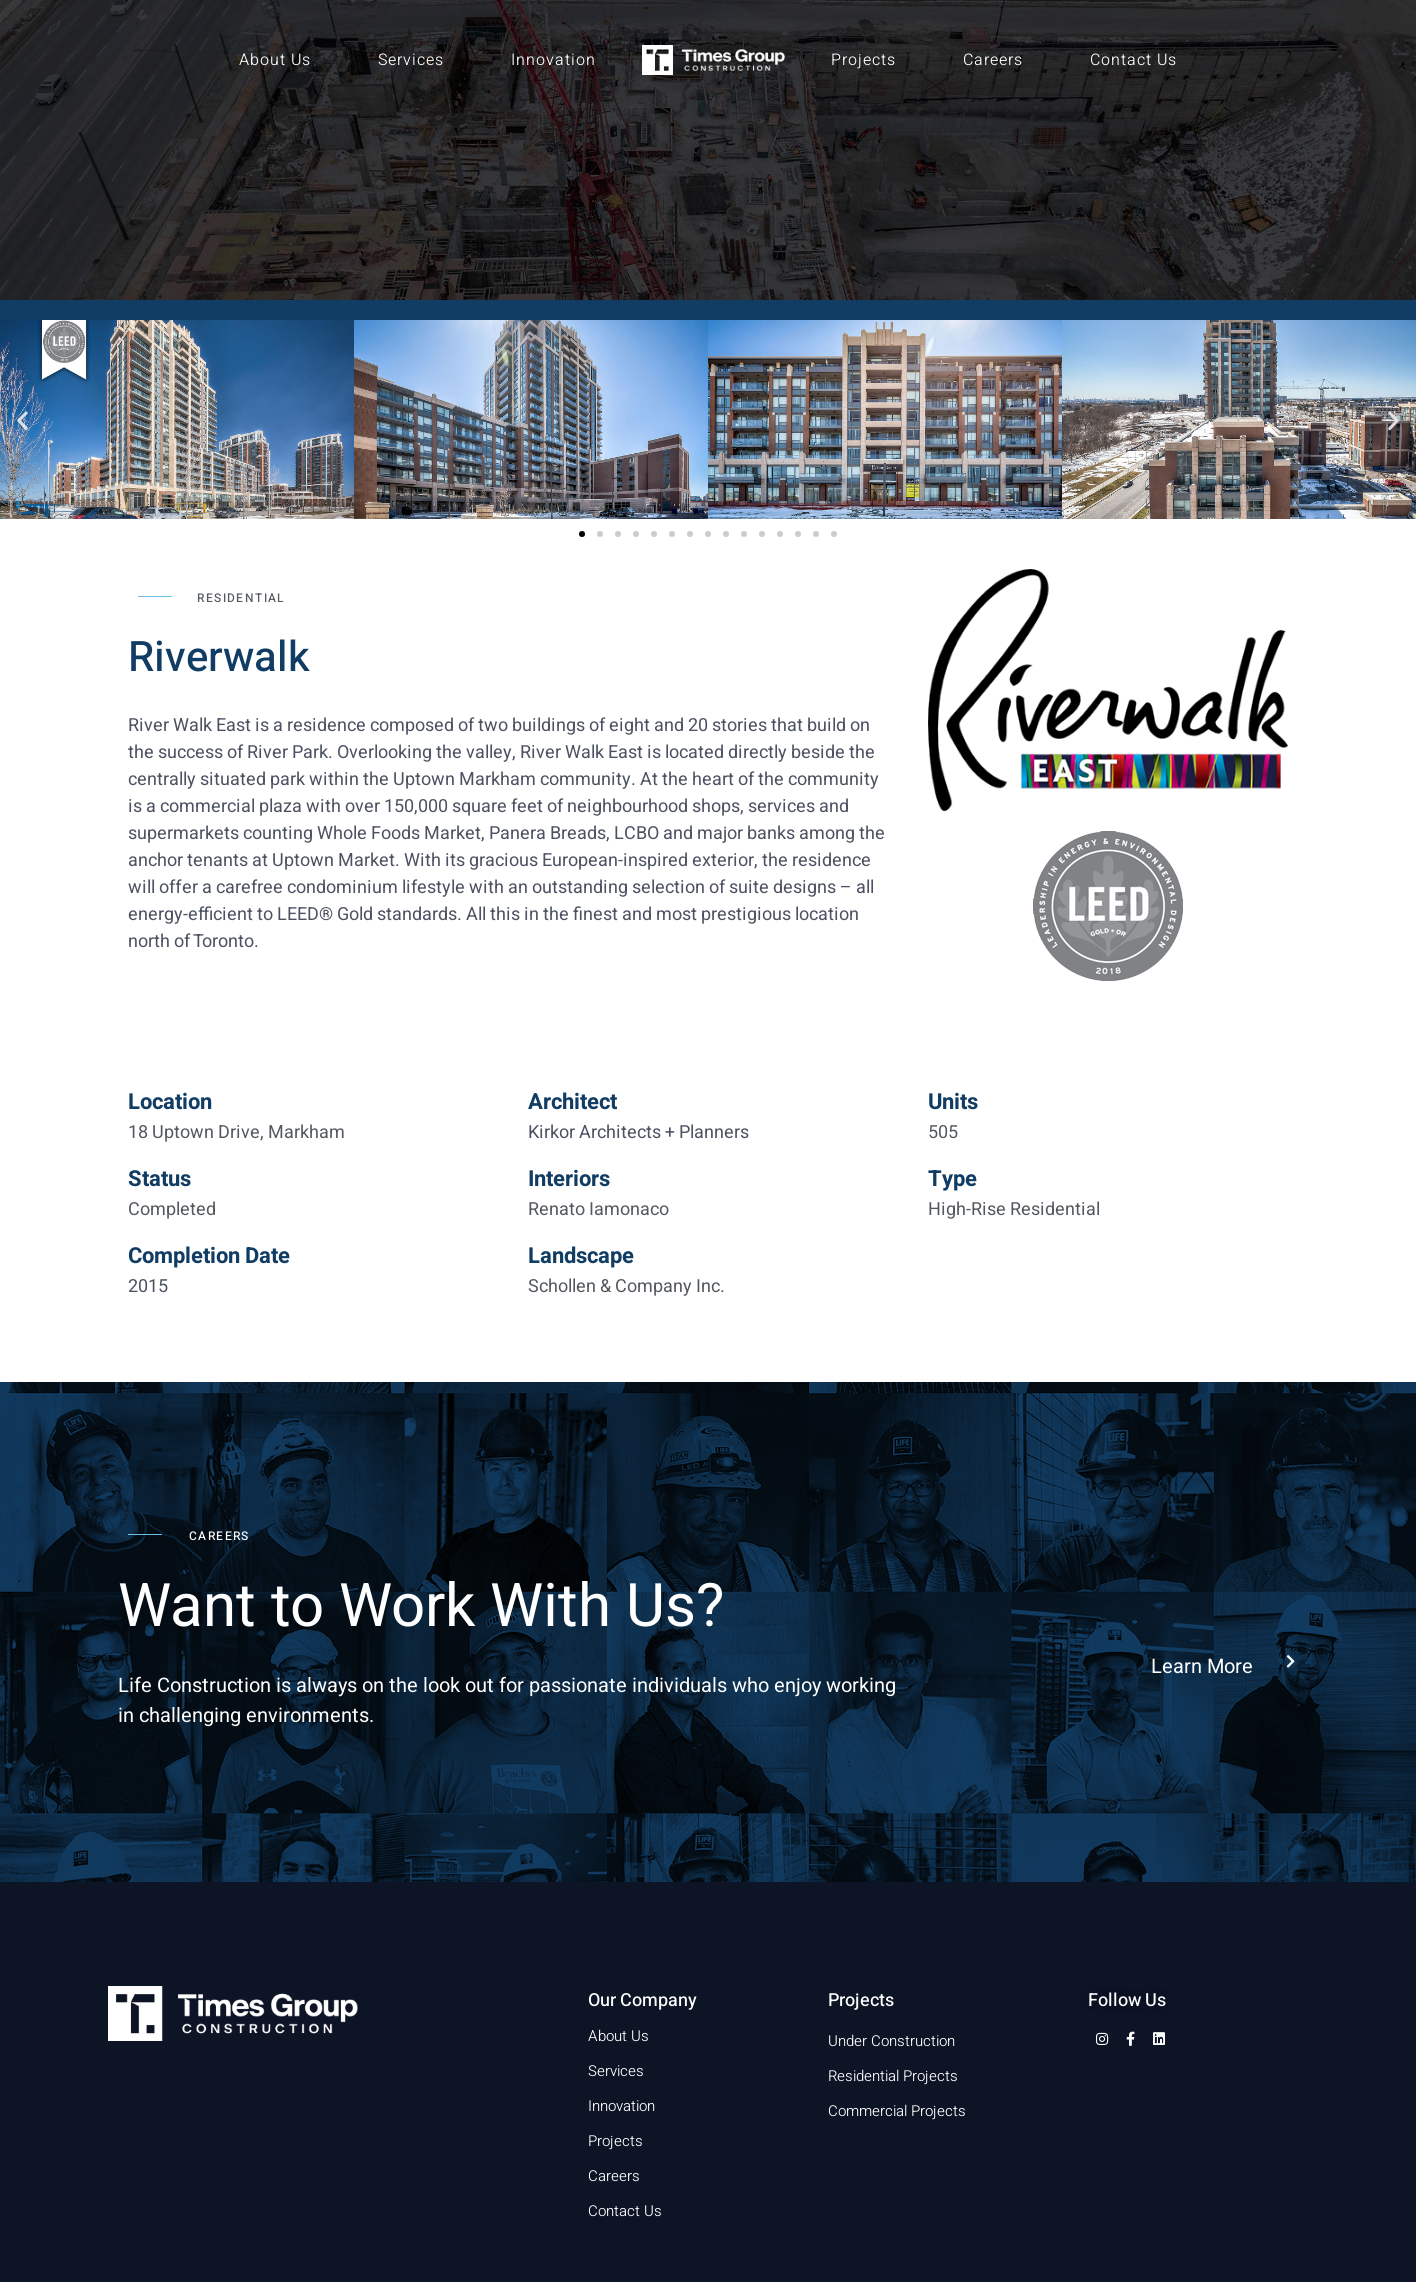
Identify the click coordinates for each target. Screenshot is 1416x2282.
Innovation (553, 60)
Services (411, 60)
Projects (863, 60)
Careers (993, 60)
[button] (22, 419)
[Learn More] (1290, 1662)
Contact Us (1133, 60)
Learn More (1202, 1666)
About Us (275, 60)
